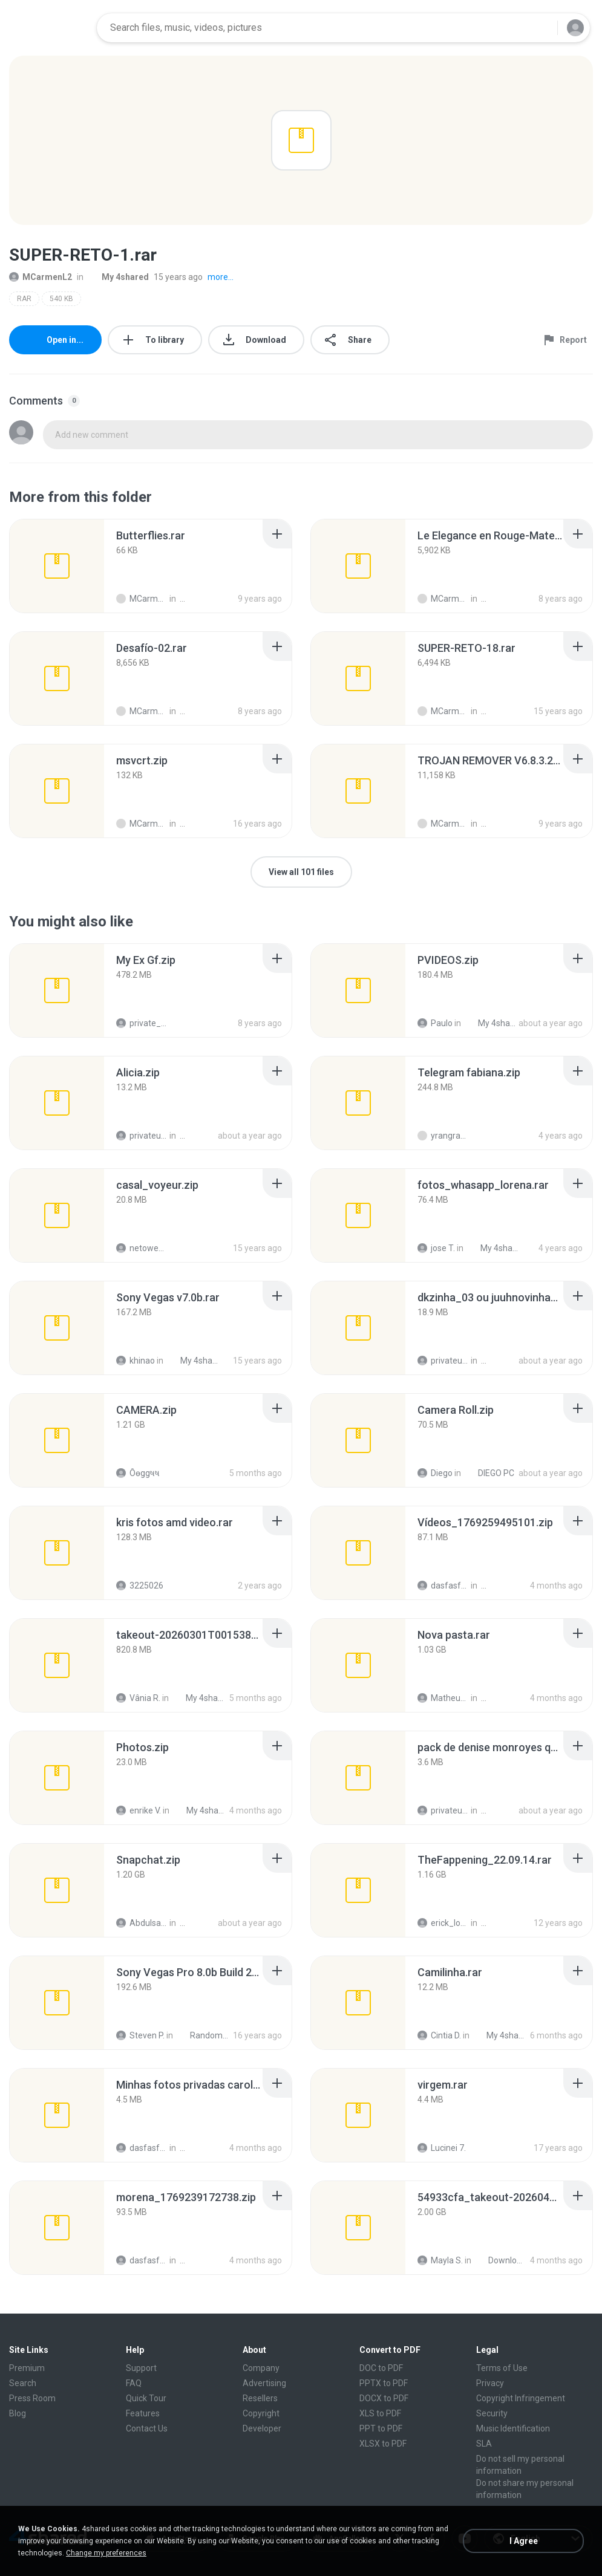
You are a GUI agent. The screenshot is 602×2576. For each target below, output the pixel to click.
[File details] (57, 566)
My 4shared (118, 277)
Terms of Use (502, 2368)
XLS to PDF (380, 2413)
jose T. (436, 1248)
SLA (484, 2443)
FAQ (134, 2383)
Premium (27, 2368)
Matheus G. (443, 1698)
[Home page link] (49, 27)
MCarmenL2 (40, 277)
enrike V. (138, 1810)
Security (492, 2413)
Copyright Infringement (520, 2398)
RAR (24, 298)
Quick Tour (146, 2398)
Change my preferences (106, 2553)
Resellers (260, 2398)
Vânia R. (138, 1698)
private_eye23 (142, 1023)
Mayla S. (440, 2260)
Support (141, 2368)
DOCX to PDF (383, 2398)
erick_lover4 (443, 1923)
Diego (435, 1473)
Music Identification (513, 2428)
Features (143, 2413)
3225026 (139, 1585)
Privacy (490, 2383)
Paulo (435, 1023)
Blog (17, 2413)
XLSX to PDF (383, 2443)
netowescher (142, 1248)
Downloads (500, 2260)
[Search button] (540, 27)
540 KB (61, 298)
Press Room (32, 2398)
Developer (262, 2428)
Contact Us (147, 2428)
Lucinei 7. (441, 2148)
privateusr (142, 1135)
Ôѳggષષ (138, 1473)
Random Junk (202, 2035)
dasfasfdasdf (443, 1585)
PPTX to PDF (383, 2383)
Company (261, 2368)
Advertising (264, 2383)
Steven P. (140, 2035)
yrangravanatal (443, 1135)
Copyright (261, 2413)
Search (22, 2383)
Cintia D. (439, 2035)
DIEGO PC (489, 1473)
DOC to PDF (381, 2368)
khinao (135, 1360)
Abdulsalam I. (142, 1923)
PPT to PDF (380, 2428)
